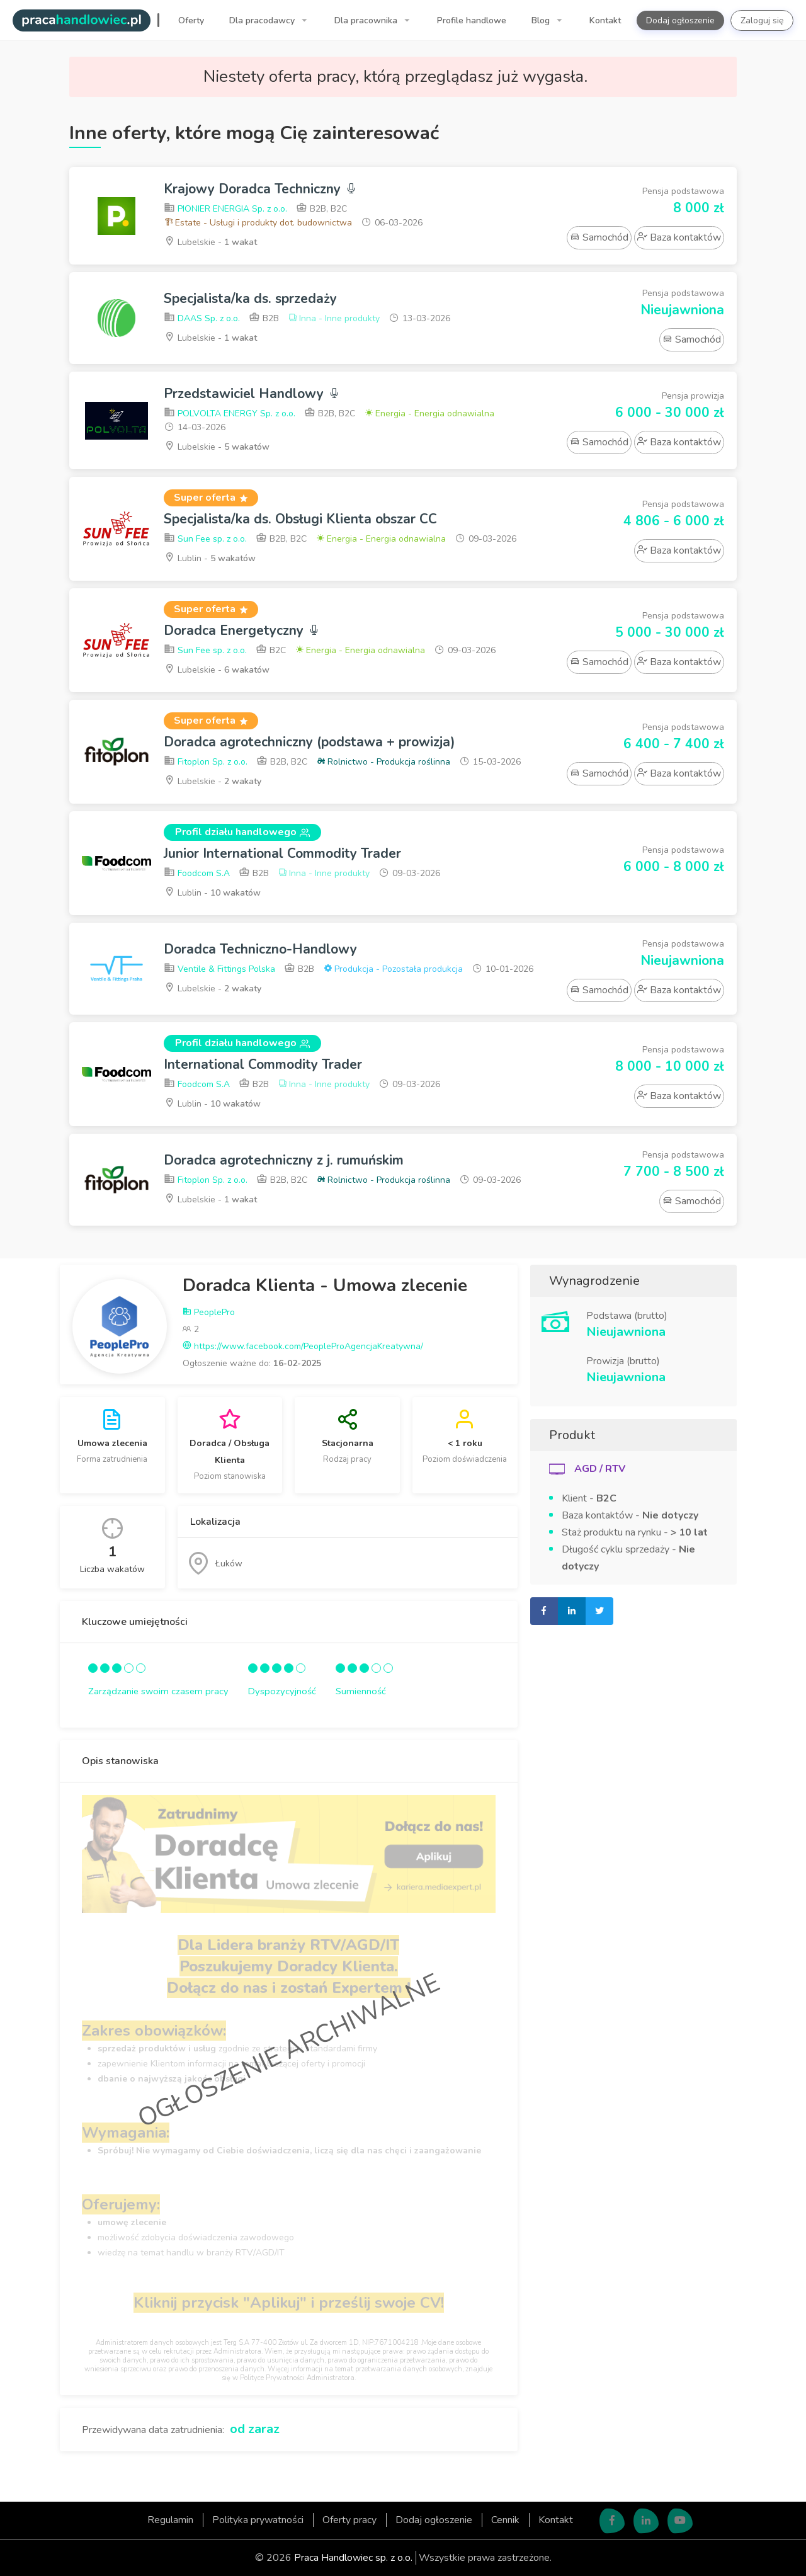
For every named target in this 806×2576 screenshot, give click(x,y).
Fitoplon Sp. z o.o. (205, 762)
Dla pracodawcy (263, 20)
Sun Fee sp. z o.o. (205, 539)
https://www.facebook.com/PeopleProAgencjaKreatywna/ (303, 1346)
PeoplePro (209, 1312)
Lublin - (210, 557)
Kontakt (605, 20)
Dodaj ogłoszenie (680, 20)
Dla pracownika (367, 20)
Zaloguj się (762, 20)
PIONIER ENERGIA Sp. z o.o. (225, 209)
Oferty (191, 20)
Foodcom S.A (197, 873)
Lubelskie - (210, 241)
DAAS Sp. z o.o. (202, 318)
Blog (541, 20)
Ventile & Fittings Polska (219, 969)
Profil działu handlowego (242, 832)
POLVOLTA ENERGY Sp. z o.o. (229, 413)
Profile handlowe (471, 20)
